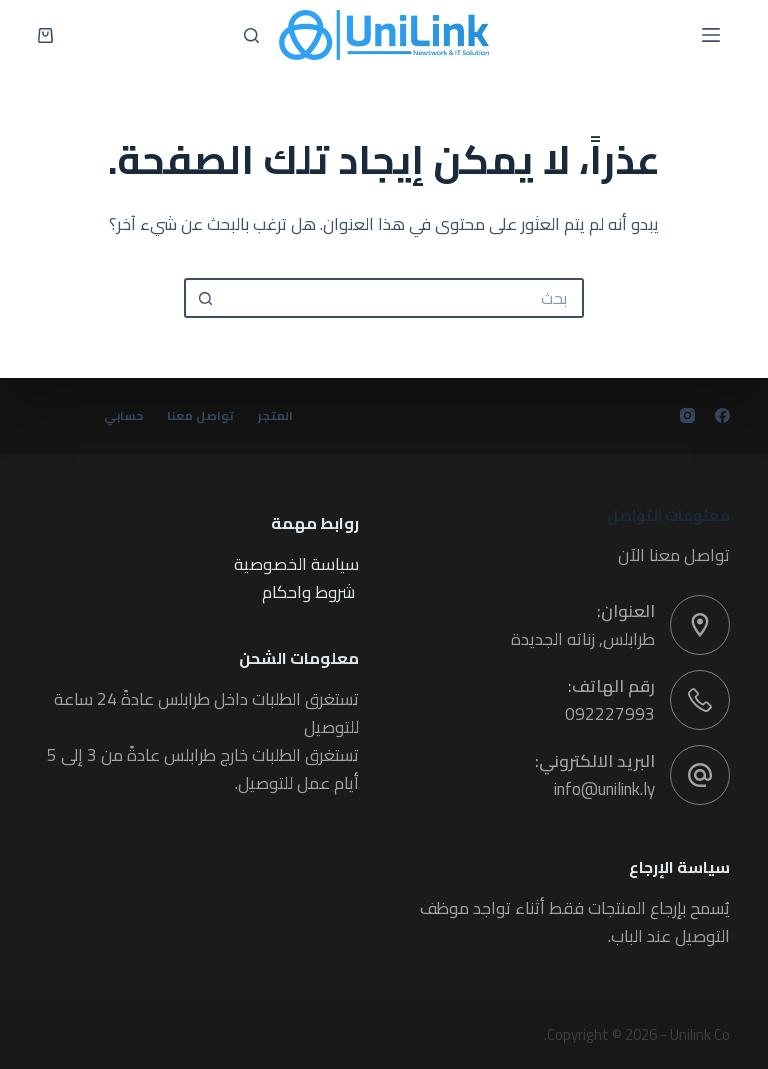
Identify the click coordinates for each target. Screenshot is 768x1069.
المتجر (276, 416)
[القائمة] (711, 35)
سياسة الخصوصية (296, 564)
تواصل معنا (200, 416)
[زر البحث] (204, 298)
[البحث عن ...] (404, 298)
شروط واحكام (308, 592)
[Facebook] (722, 415)
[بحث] (251, 35)
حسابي (122, 416)
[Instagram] (687, 415)
